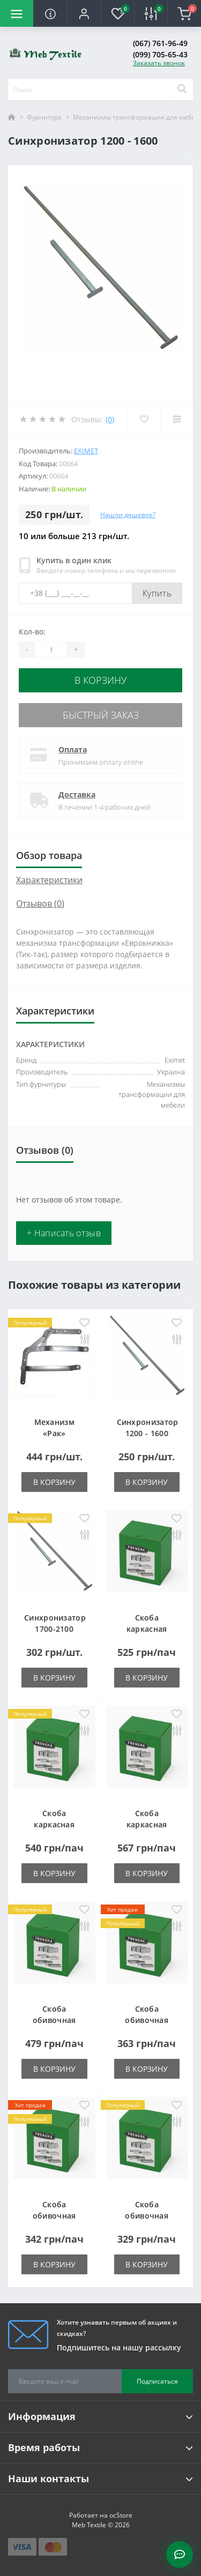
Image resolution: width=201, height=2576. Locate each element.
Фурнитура (44, 117)
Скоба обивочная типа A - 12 (54, 2215)
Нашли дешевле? (127, 514)
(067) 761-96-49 (160, 43)
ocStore (120, 2515)
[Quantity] (51, 649)
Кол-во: (32, 631)
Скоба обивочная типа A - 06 (54, 2020)
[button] (83, 13)
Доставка (76, 794)
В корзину (101, 680)
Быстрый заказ (101, 714)
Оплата (72, 749)
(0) (110, 419)
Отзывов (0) (40, 903)
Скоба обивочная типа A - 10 (146, 2020)
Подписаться (157, 2381)
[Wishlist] (144, 419)
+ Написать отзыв (64, 1233)
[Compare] (176, 419)
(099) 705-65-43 (160, 54)
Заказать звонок (159, 63)
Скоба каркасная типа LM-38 (54, 1824)
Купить (157, 593)
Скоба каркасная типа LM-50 (147, 1824)
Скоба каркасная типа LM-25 (147, 1628)
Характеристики (49, 880)
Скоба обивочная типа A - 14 (146, 2215)
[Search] (181, 89)
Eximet (86, 451)
